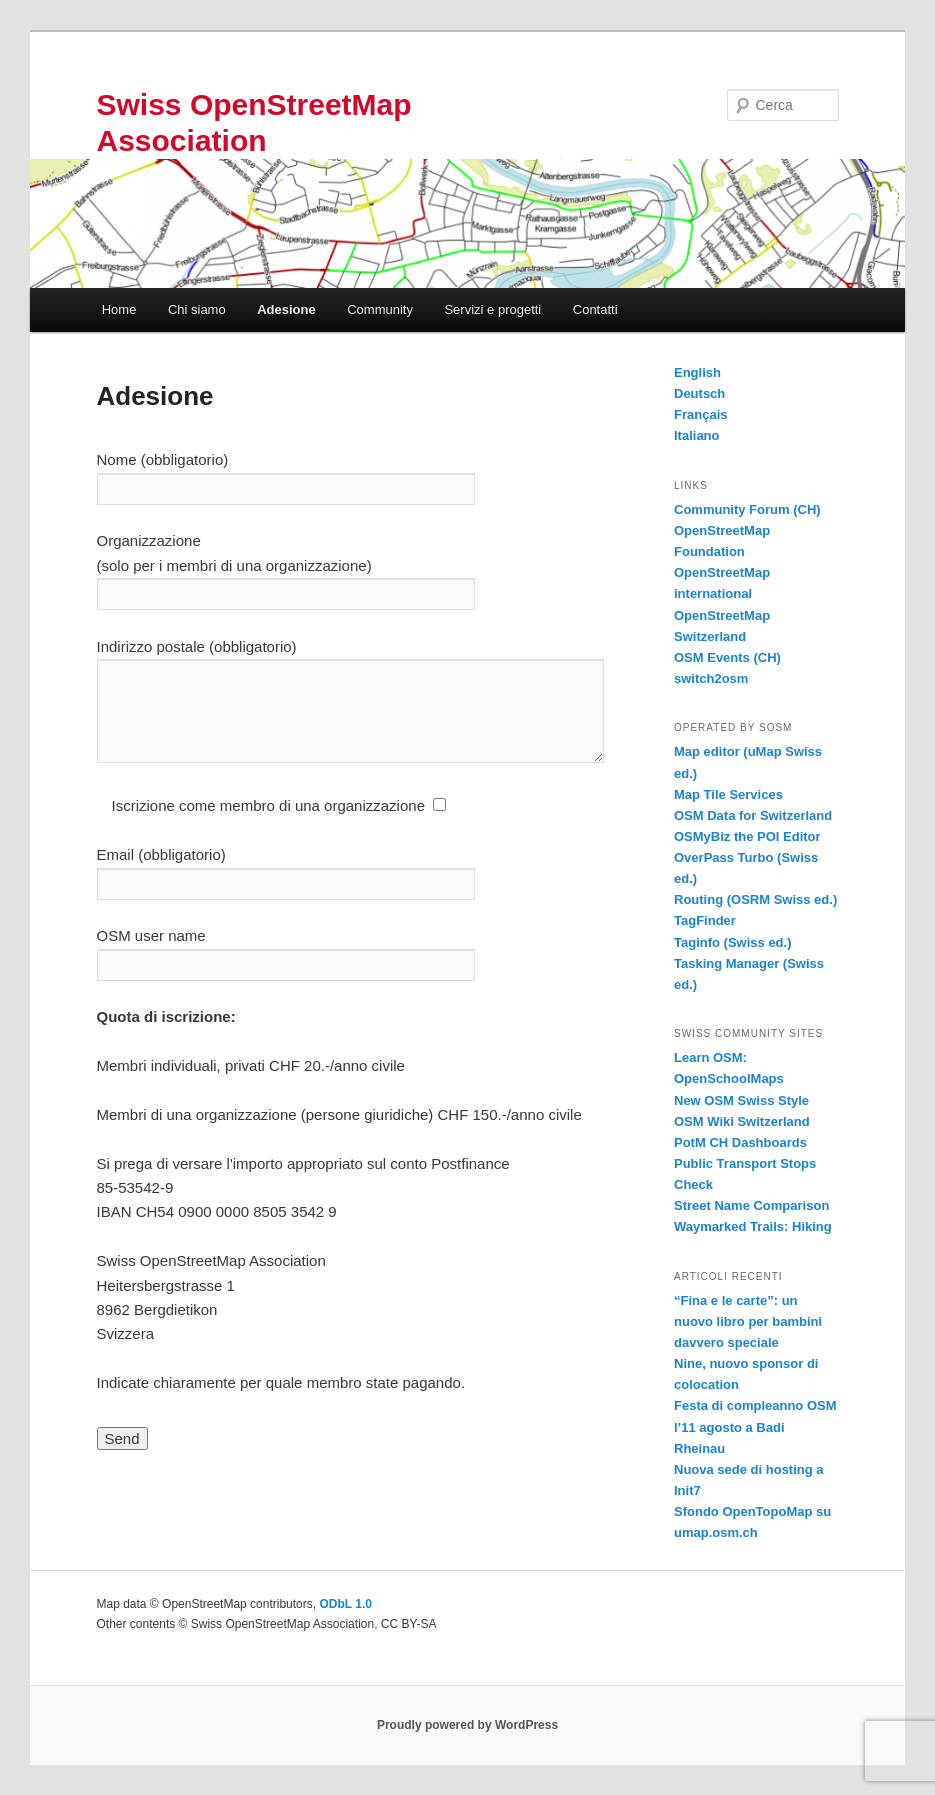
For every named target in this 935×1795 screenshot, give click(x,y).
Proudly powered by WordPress (467, 1725)
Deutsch (699, 393)
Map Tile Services (728, 794)
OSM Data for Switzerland (753, 815)
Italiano (697, 435)
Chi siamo (197, 309)
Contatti (595, 309)
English (697, 372)
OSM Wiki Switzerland (742, 1121)
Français (700, 414)
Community (380, 309)
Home (119, 309)
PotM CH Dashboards (740, 1142)
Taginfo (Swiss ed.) (733, 942)
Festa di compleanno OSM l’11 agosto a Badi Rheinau (755, 1426)
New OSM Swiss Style (741, 1100)
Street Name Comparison (751, 1205)
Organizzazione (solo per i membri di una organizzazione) (286, 567)
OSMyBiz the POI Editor (747, 836)
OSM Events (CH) (727, 657)
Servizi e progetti (492, 309)
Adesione (286, 309)
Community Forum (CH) (747, 509)
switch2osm (711, 678)
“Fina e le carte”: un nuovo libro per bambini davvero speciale (748, 1321)
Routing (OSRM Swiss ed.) (755, 899)
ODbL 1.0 (345, 1604)
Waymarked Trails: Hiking (753, 1226)
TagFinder (705, 920)
